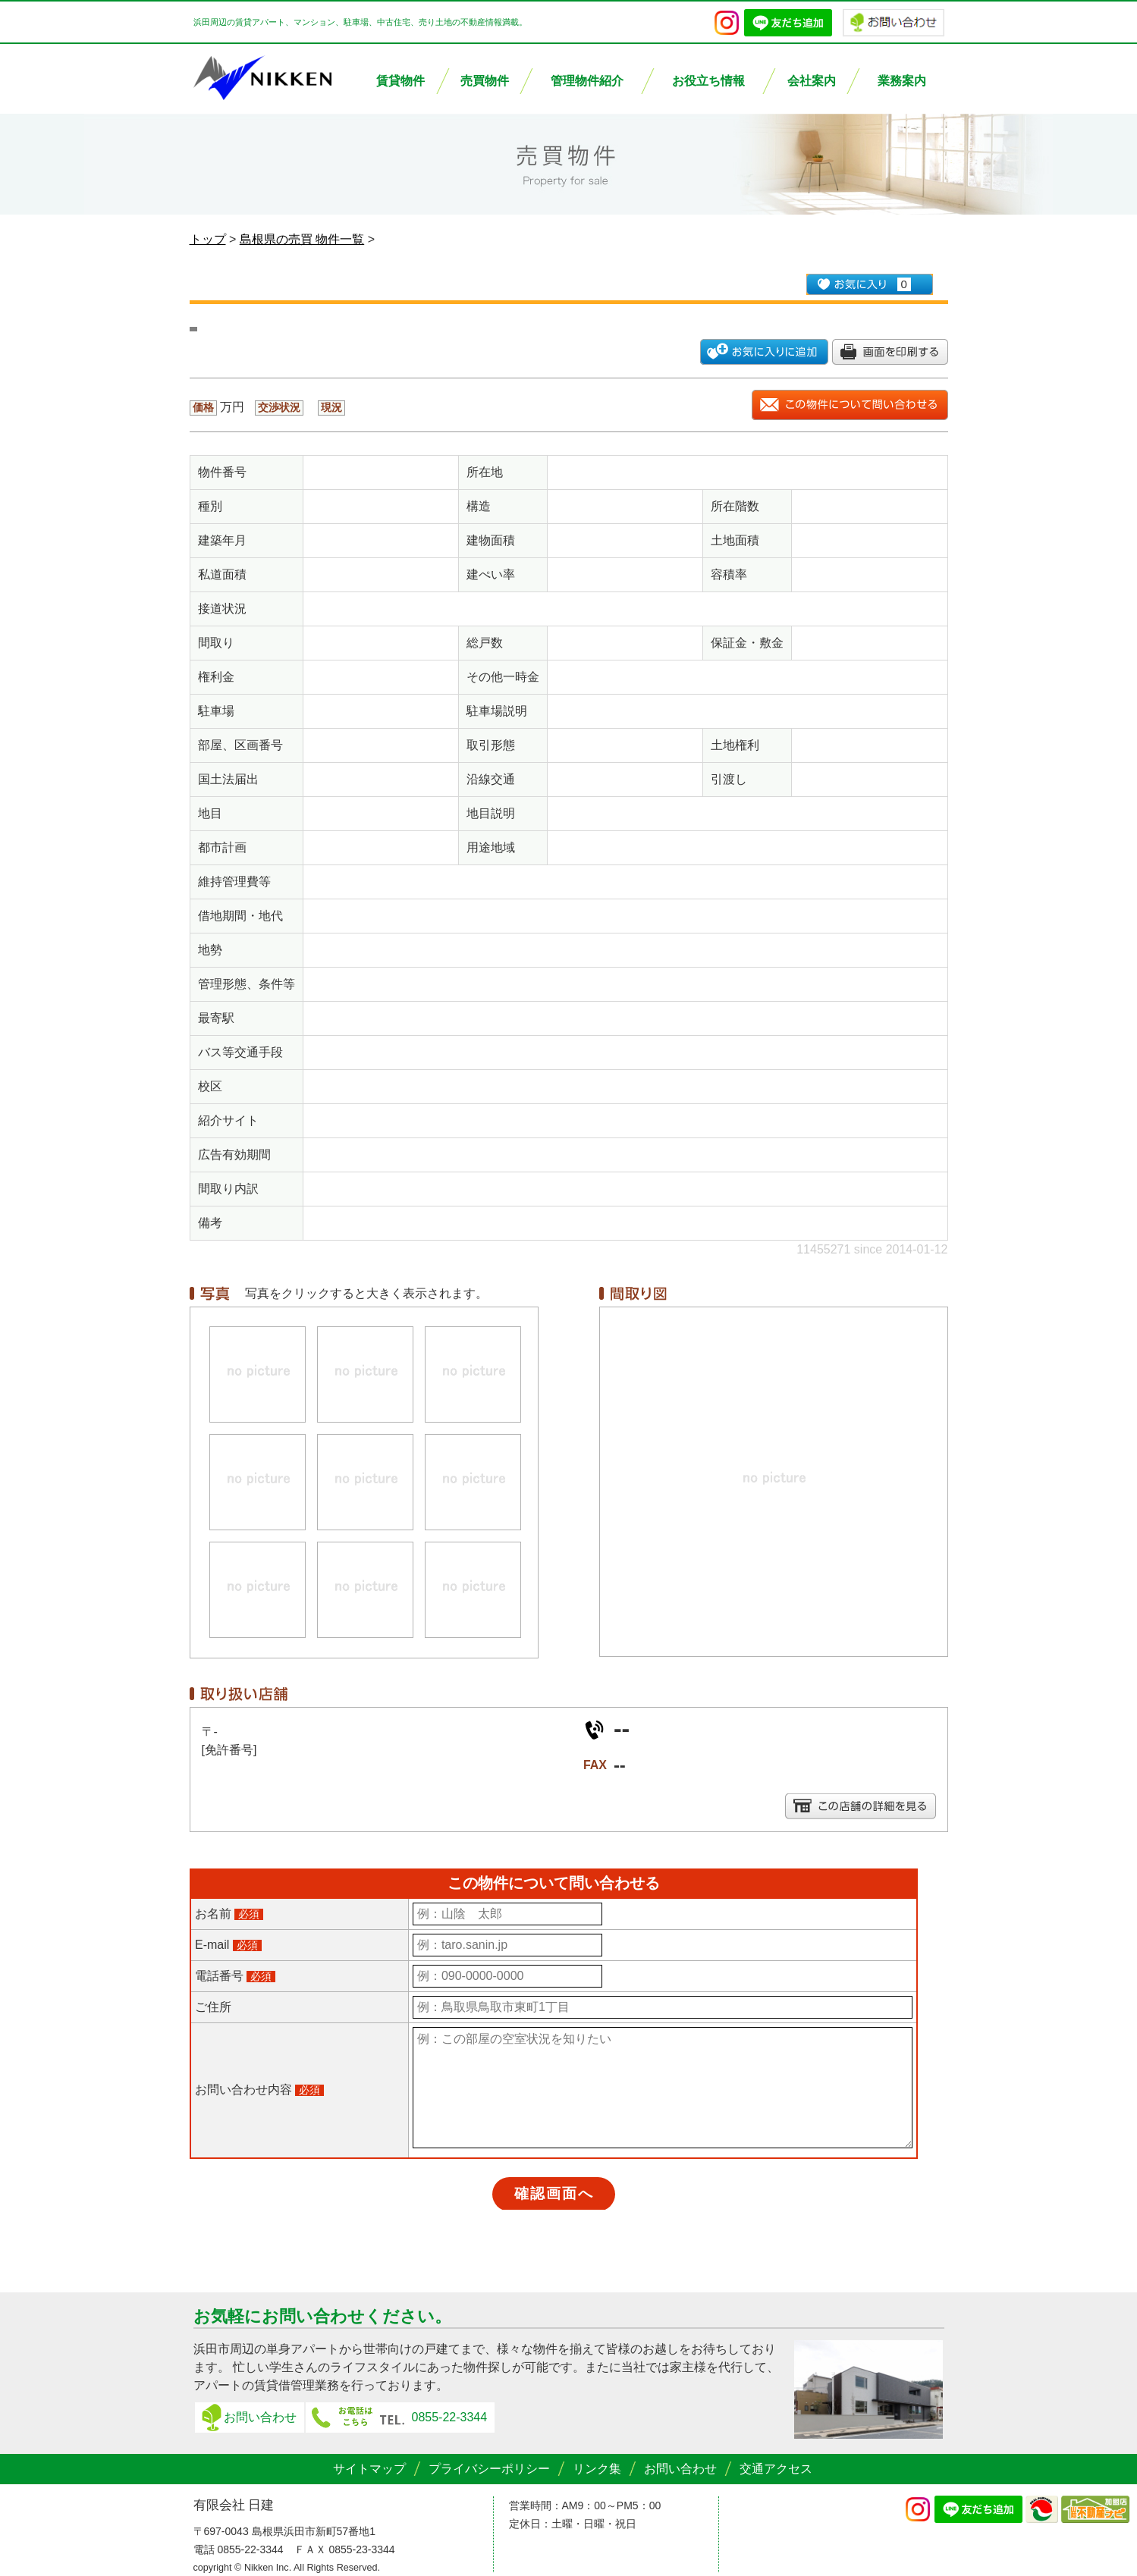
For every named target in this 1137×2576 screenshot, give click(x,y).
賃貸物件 (400, 80)
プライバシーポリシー (489, 2468)
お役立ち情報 (708, 80)
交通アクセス (776, 2468)
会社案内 (811, 80)
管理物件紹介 (587, 80)
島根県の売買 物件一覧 (302, 239)
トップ (208, 239)
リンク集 (597, 2468)
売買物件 (484, 80)
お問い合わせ (260, 2417)
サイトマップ (369, 2468)
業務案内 (902, 80)
